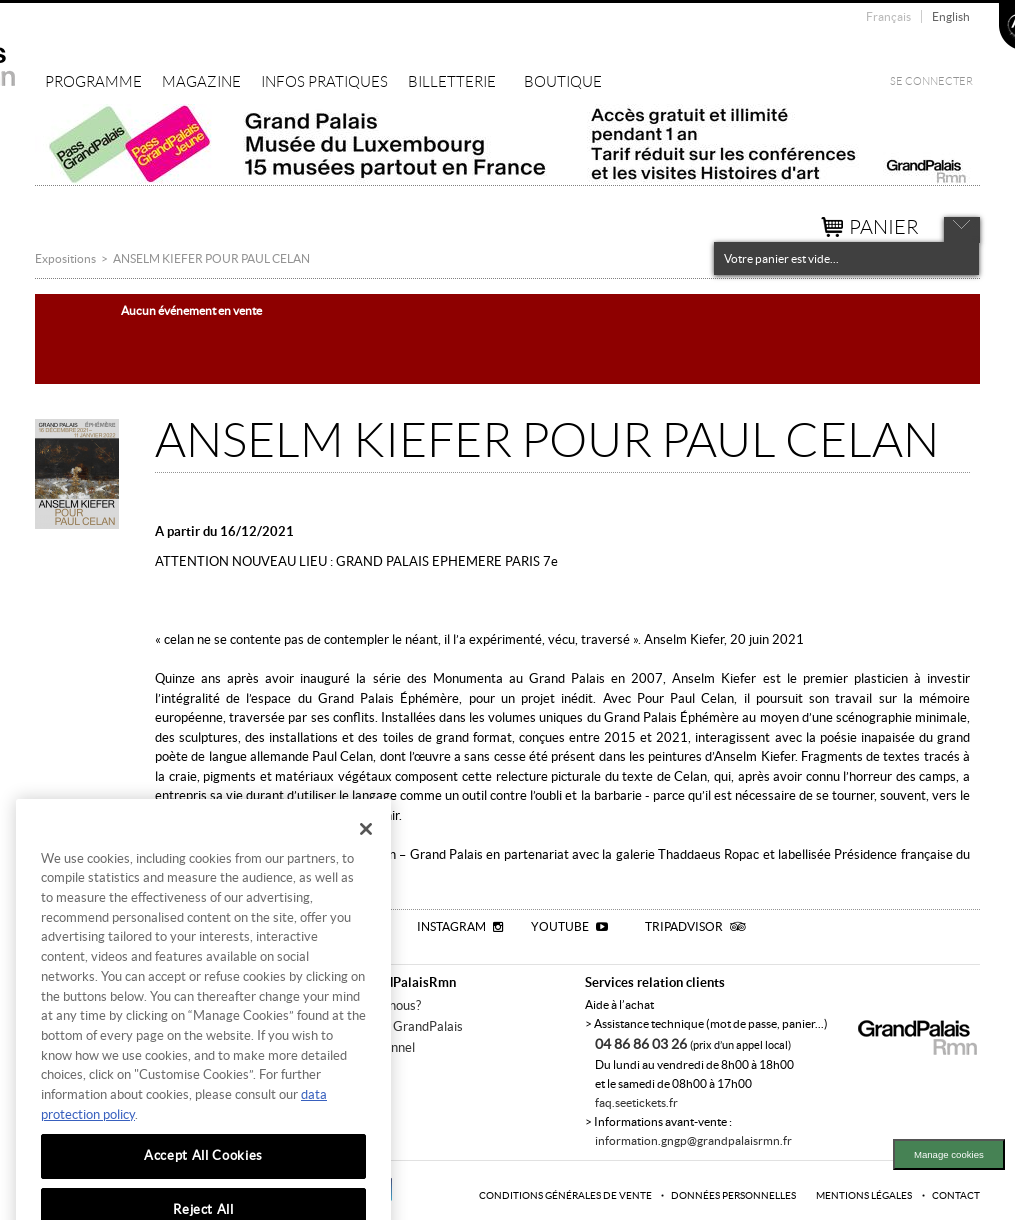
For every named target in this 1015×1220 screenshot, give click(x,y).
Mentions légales (864, 1195)
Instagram (460, 926)
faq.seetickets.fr (636, 1102)
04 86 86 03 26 (642, 1044)
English (951, 16)
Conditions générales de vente (565, 1195)
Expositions (65, 258)
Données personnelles (733, 1195)
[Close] (366, 854)
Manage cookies (949, 1154)
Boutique (563, 82)
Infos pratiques (324, 82)
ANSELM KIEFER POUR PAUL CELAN (211, 258)
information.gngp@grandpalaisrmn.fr (693, 1140)
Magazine (201, 82)
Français (888, 16)
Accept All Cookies (203, 1180)
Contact (956, 1195)
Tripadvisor (695, 926)
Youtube (569, 926)
